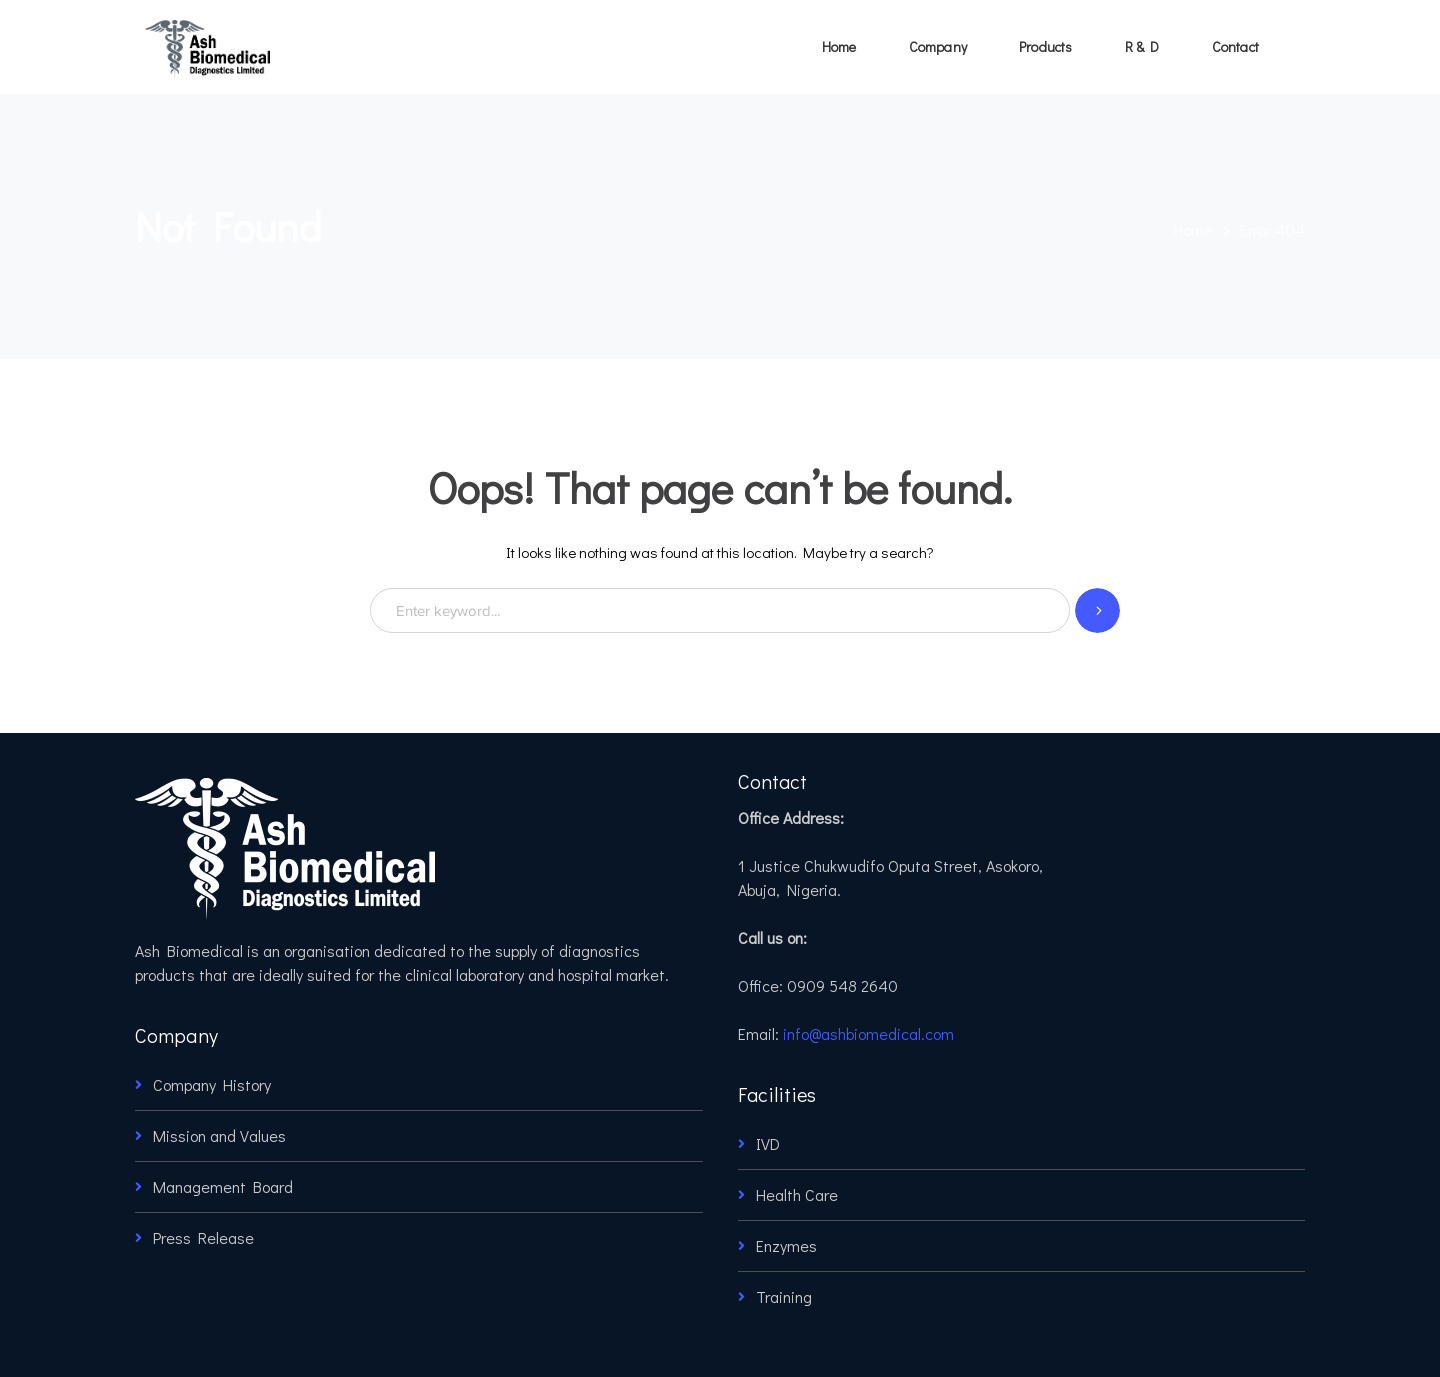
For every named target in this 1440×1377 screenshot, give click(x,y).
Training (784, 1296)
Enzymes (786, 1245)
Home (1193, 229)
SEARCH (1097, 610)
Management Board (223, 1186)
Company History (212, 1084)
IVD (768, 1143)
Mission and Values (219, 1135)
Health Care (797, 1194)
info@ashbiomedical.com (868, 1033)
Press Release (203, 1237)
